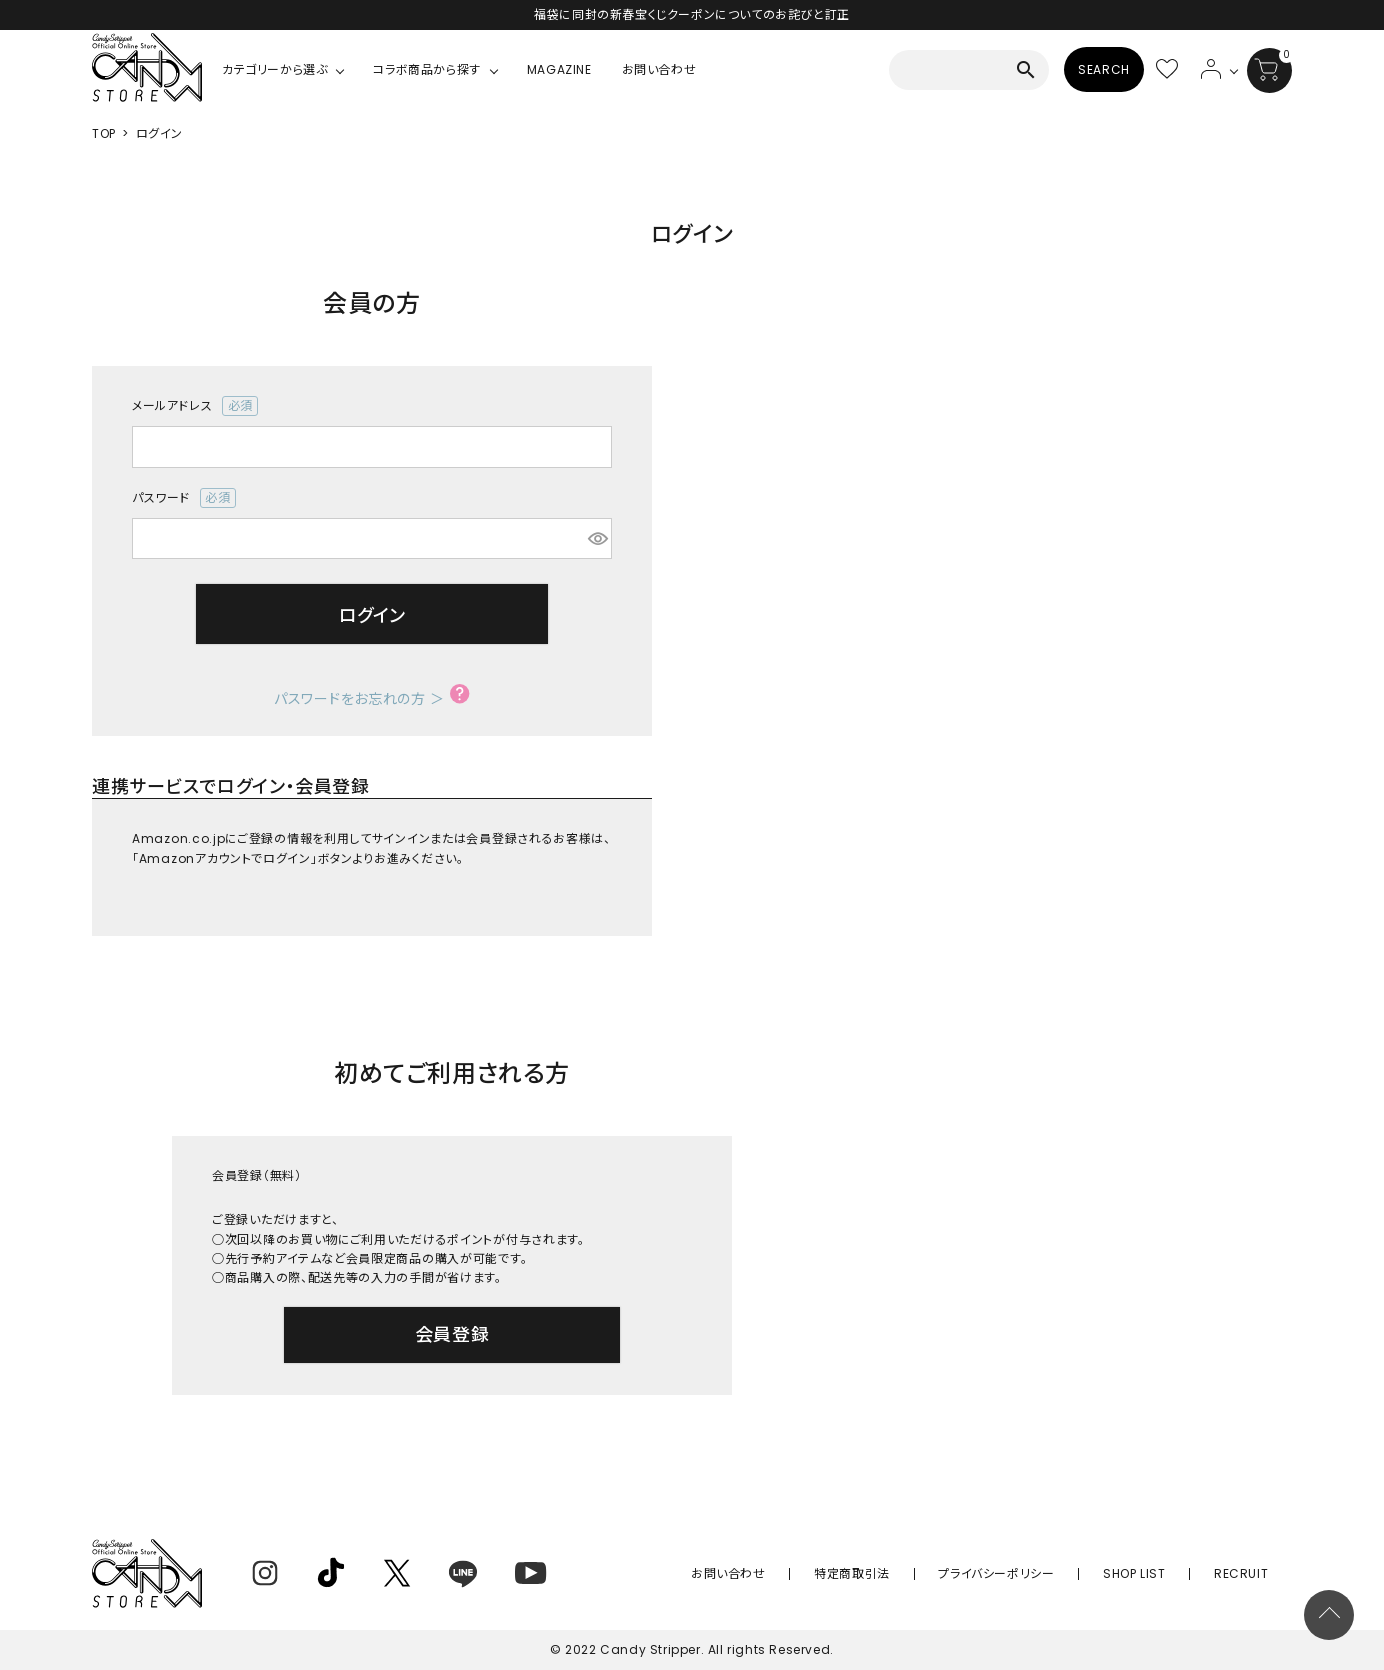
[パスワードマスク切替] (597, 539)
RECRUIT (1251, 1573)
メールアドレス (195, 406)
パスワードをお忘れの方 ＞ (359, 699)
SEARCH (1104, 69)
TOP (104, 133)
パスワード (184, 498)
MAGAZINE (559, 69)
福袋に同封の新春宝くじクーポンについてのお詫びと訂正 (692, 14)
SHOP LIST (1163, 1573)
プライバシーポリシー (1045, 1573)
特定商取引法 (921, 1573)
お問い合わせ (659, 69)
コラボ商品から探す (426, 69)
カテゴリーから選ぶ (274, 69)
